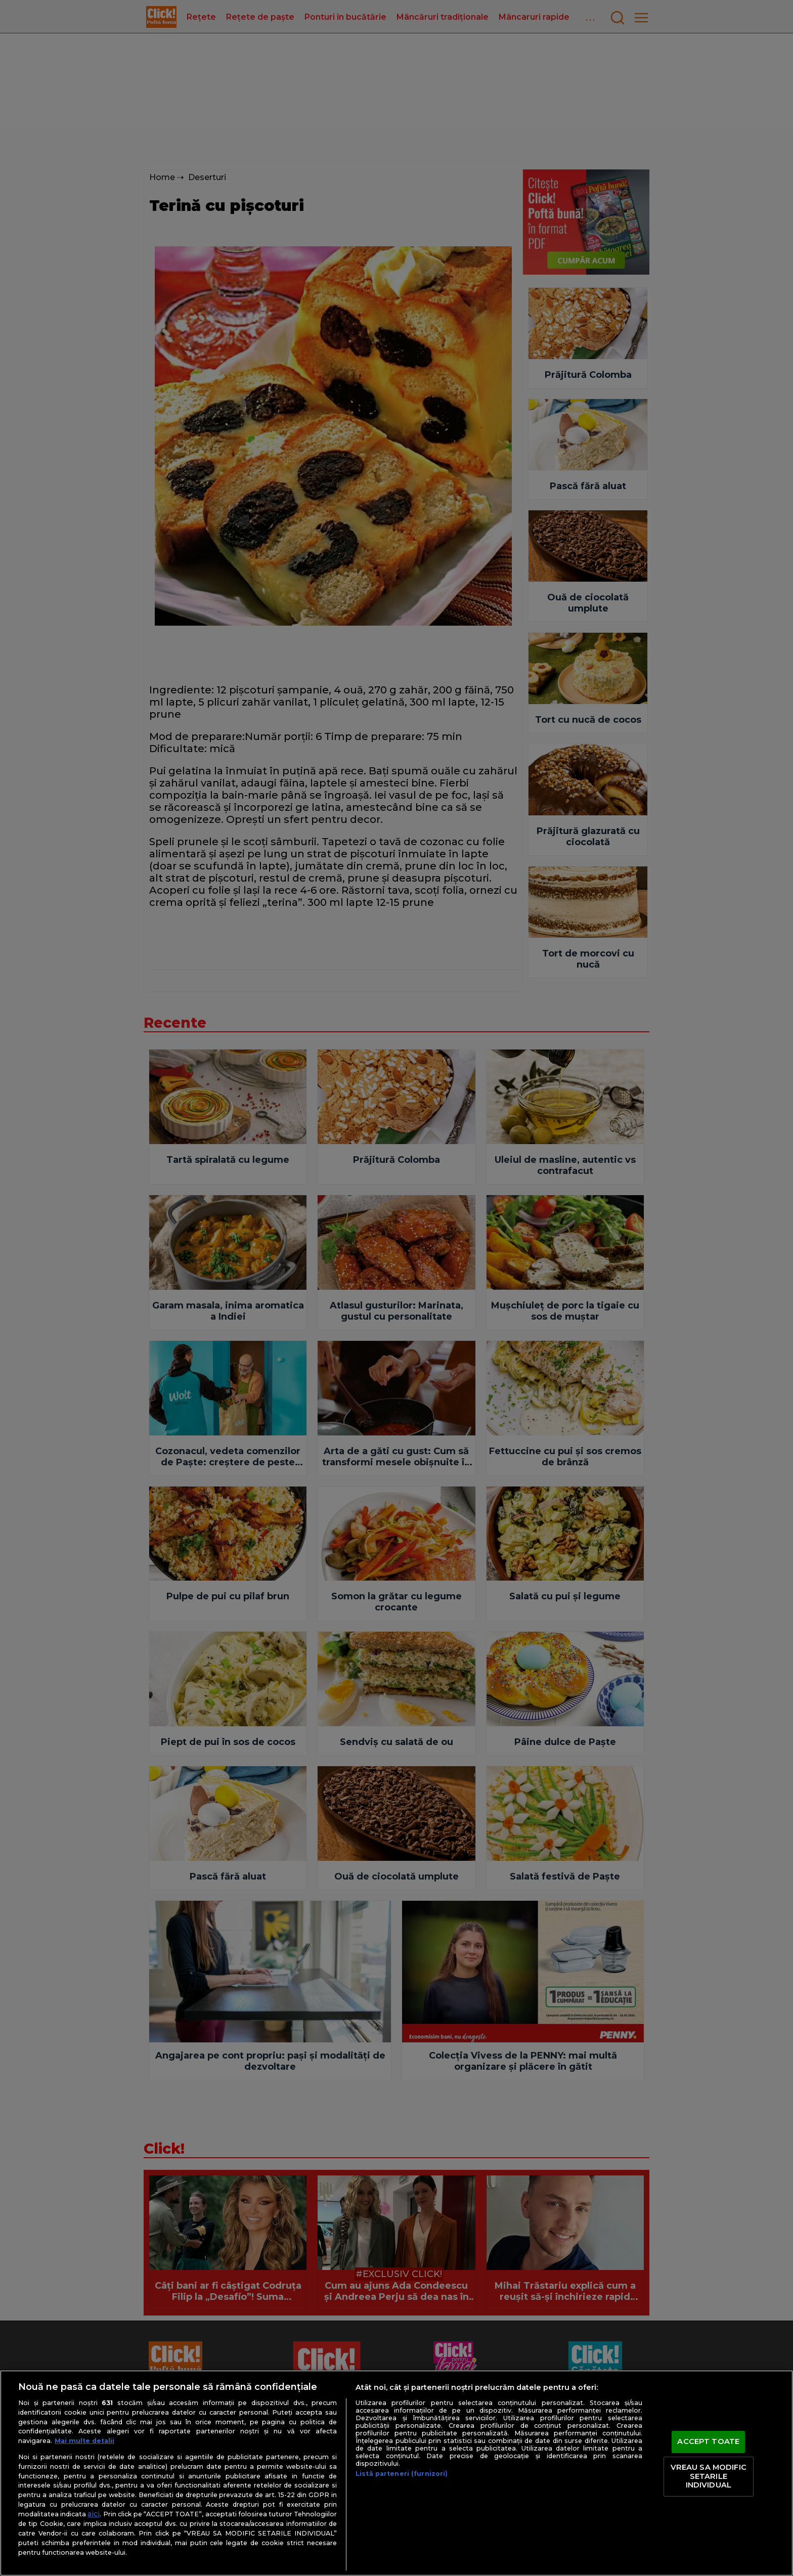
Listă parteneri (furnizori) (402, 2473)
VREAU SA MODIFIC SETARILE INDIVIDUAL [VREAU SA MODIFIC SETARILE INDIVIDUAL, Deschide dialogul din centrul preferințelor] (708, 2476)
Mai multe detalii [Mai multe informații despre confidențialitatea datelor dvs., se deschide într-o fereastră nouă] (84, 2440)
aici (93, 2514)
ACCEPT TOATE (708, 2442)
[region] (396, 2473)
